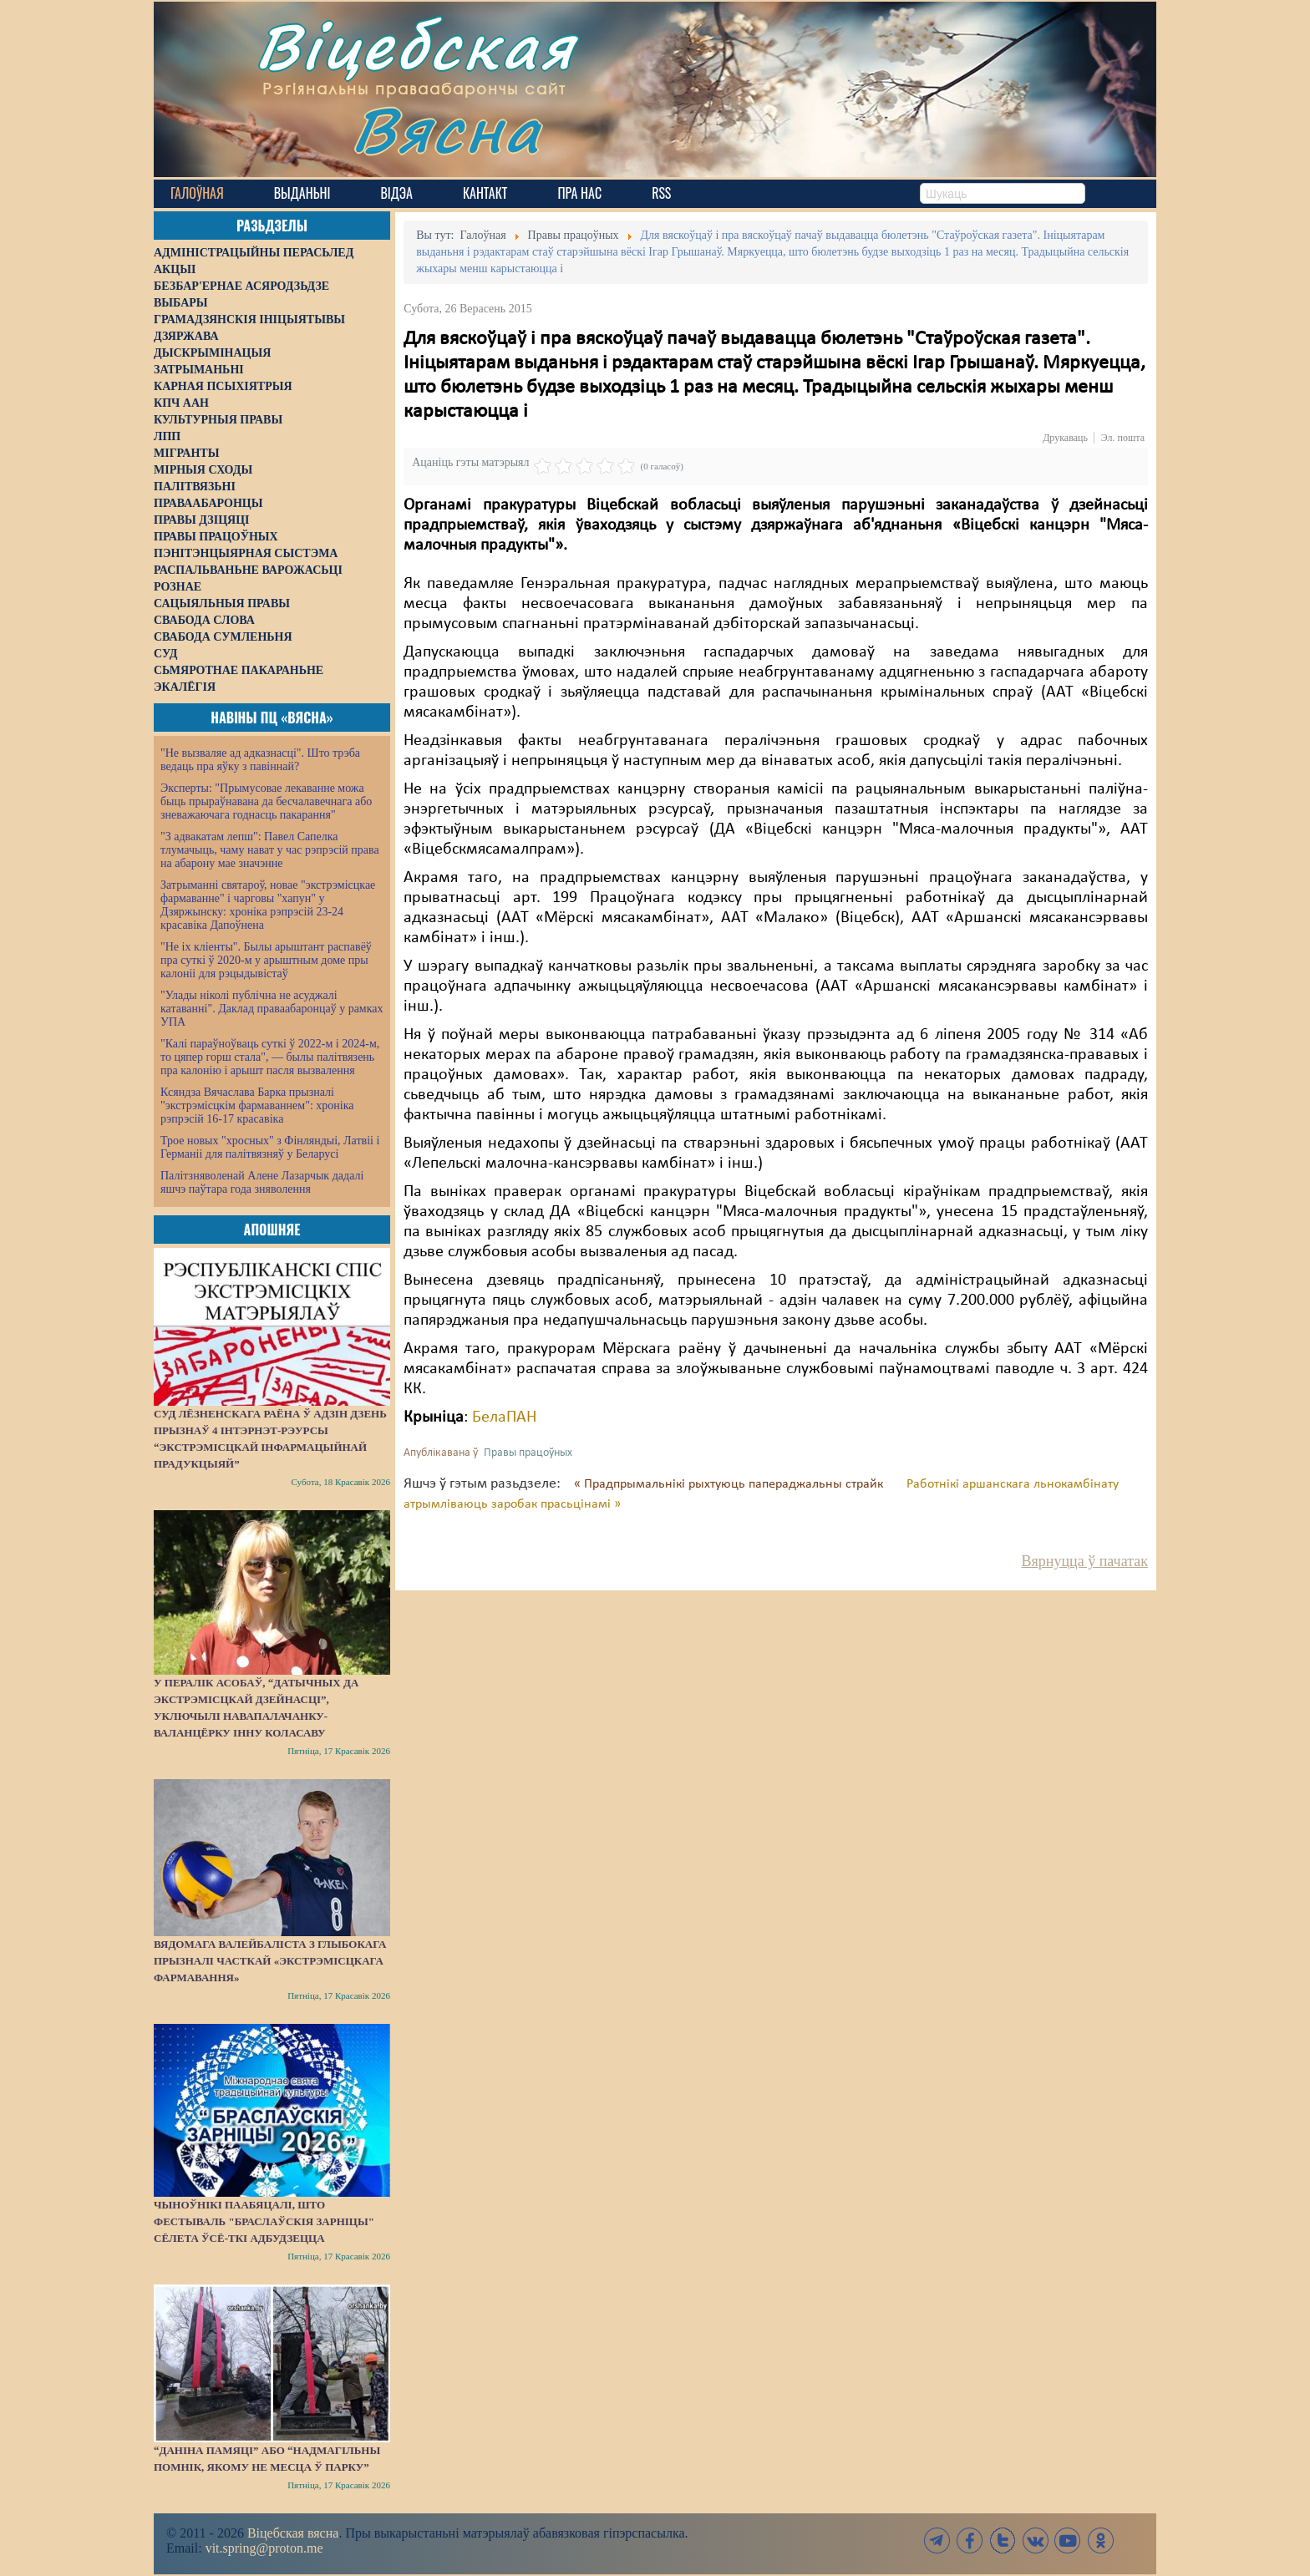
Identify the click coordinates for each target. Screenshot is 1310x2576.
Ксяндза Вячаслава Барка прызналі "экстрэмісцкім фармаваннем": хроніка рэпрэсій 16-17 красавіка (256, 1105)
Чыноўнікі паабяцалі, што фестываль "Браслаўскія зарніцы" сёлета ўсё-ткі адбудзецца (264, 2221)
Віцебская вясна (292, 2533)
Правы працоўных (528, 1453)
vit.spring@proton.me (264, 2548)
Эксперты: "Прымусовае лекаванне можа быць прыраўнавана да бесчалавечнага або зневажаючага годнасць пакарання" (266, 801)
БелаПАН (504, 1417)
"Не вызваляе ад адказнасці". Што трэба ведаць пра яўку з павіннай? (260, 760)
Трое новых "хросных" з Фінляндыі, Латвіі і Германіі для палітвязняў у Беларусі (269, 1147)
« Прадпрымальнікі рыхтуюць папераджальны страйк (730, 1484)
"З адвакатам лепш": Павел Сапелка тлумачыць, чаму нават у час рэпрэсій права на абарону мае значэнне (269, 850)
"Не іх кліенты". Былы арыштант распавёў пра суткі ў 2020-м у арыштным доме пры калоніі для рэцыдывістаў (266, 960)
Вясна (446, 129)
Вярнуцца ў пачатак (1085, 1561)
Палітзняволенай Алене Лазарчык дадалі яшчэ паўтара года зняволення (261, 1182)
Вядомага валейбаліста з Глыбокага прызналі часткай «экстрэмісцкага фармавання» (270, 1961)
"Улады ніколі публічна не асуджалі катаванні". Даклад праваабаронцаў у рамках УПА (271, 1008)
